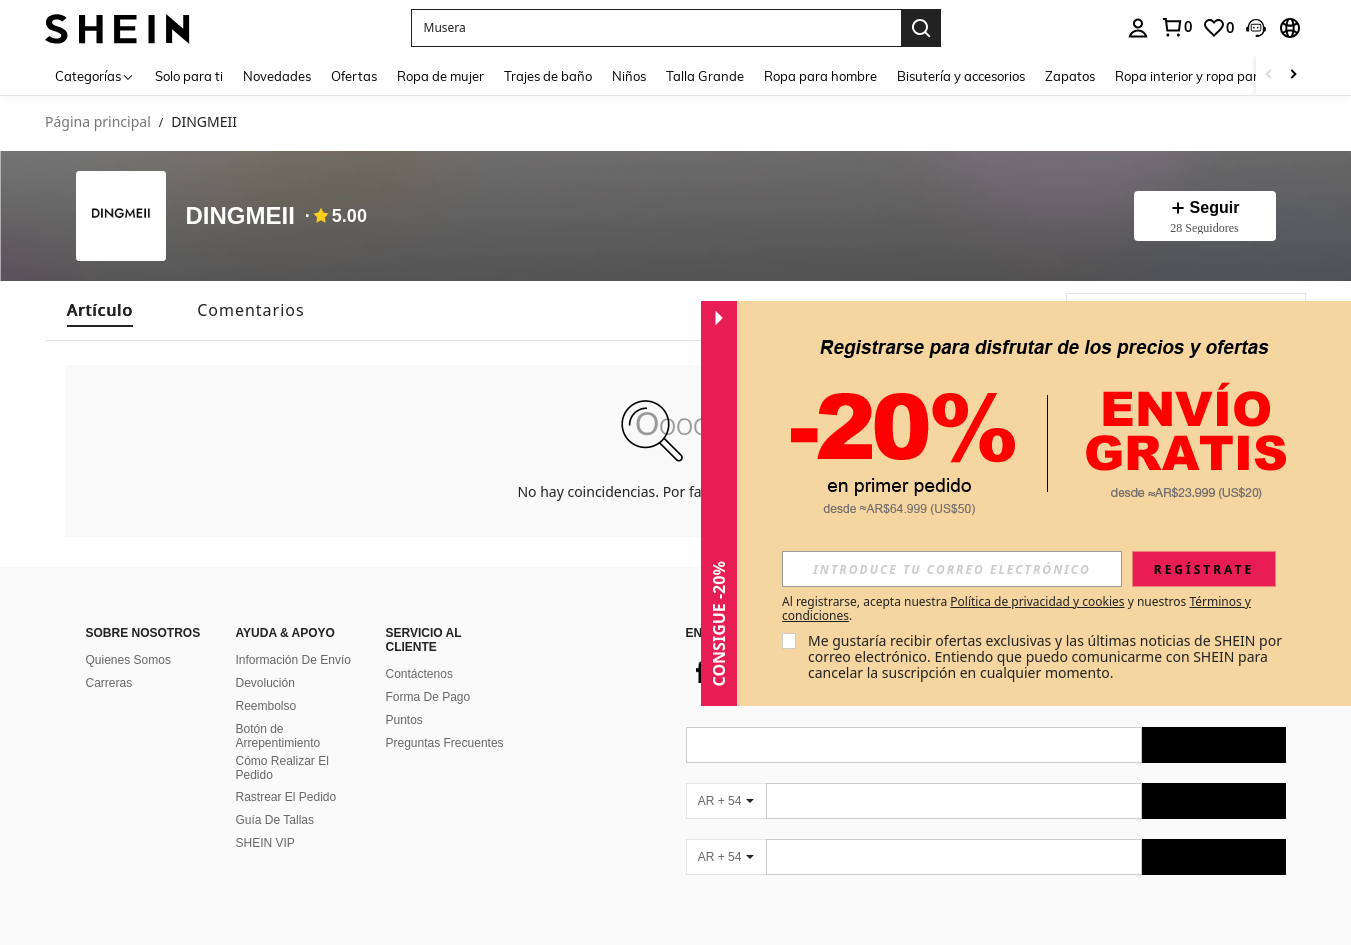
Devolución (265, 683)
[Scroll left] (1269, 75)
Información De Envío (293, 660)
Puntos (404, 720)
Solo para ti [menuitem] (189, 76)
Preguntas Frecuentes (445, 743)
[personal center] (1138, 28)
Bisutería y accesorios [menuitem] (961, 76)
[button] (656, 28)
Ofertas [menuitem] (354, 76)
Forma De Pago (428, 697)
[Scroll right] (1293, 75)
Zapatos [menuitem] (1070, 76)
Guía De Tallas (275, 820)
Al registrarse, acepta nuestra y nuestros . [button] (1016, 609)
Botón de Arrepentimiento (278, 736)
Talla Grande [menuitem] (705, 76)
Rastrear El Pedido (286, 797)
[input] (952, 569)
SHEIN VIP (265, 843)
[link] (1176, 27)
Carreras (109, 683)
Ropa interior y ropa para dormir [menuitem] (1211, 76)
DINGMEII (240, 216)
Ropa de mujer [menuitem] (440, 76)
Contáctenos (419, 674)
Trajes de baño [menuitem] (548, 76)
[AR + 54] (726, 801)
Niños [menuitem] (629, 76)
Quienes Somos (128, 660)
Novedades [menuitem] (277, 76)
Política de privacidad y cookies (1037, 601)
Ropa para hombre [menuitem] (820, 76)
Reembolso (266, 706)
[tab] (100, 310)
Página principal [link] (98, 122)
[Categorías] (95, 75)
